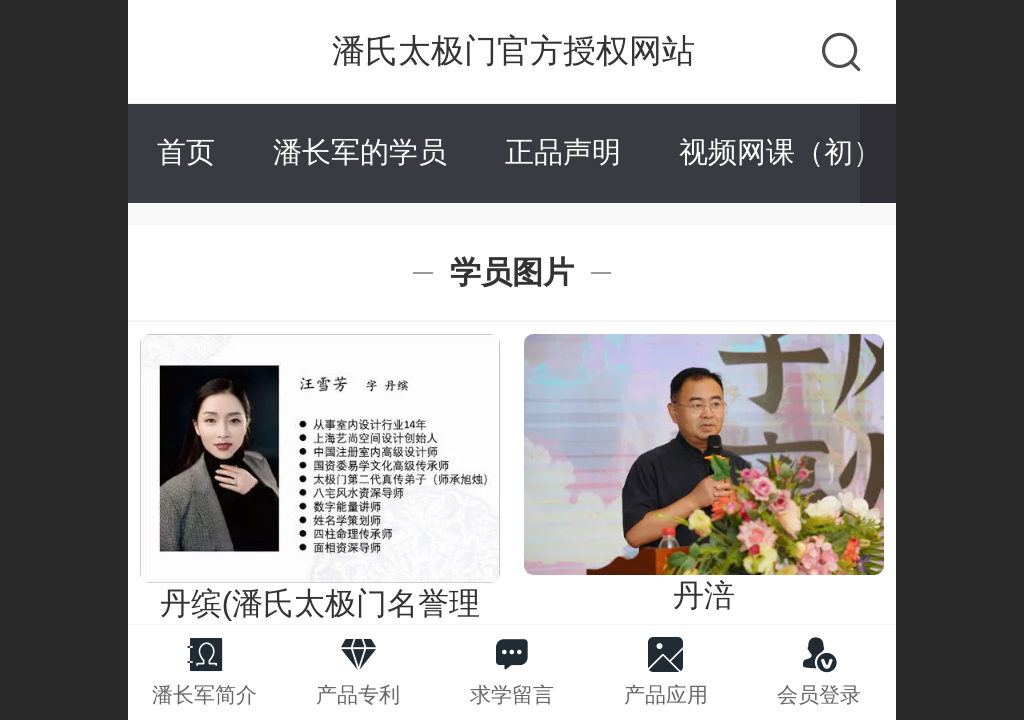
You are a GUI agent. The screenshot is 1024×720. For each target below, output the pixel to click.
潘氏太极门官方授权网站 (513, 50)
